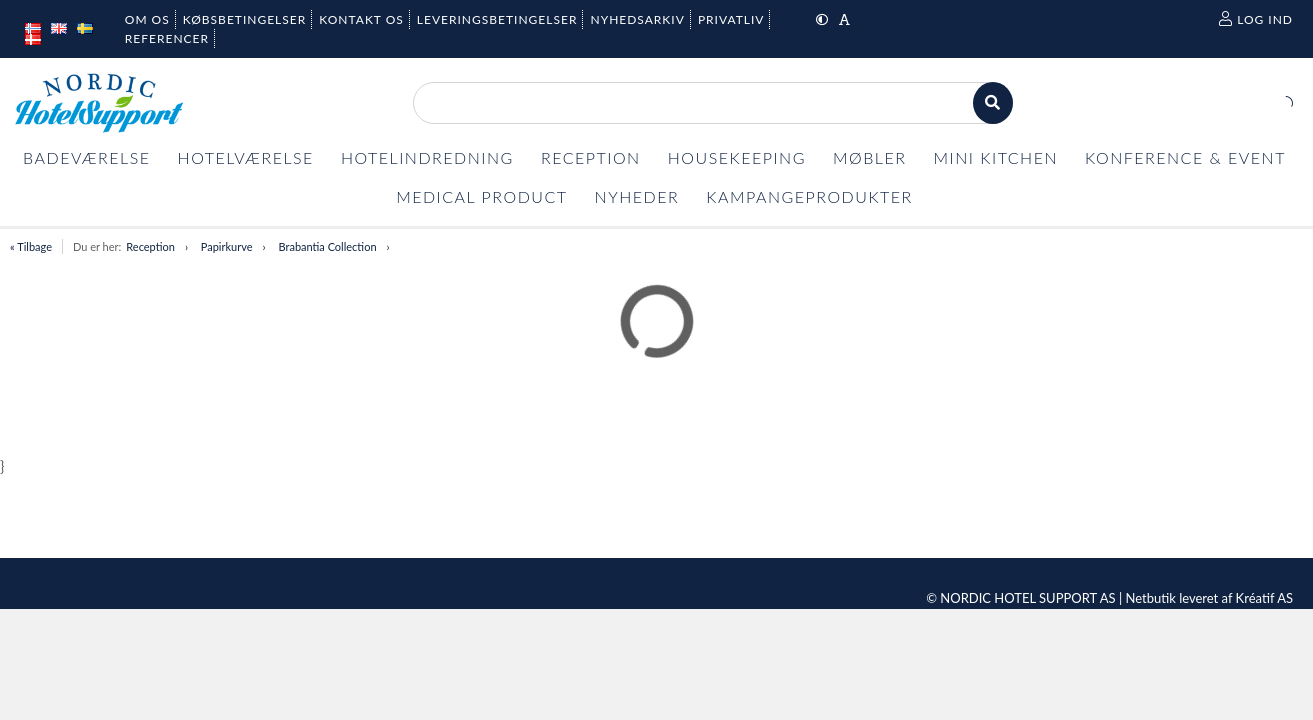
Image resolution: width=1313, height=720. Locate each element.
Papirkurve (227, 246)
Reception (150, 246)
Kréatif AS (1264, 598)
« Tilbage (31, 246)
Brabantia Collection (328, 246)
